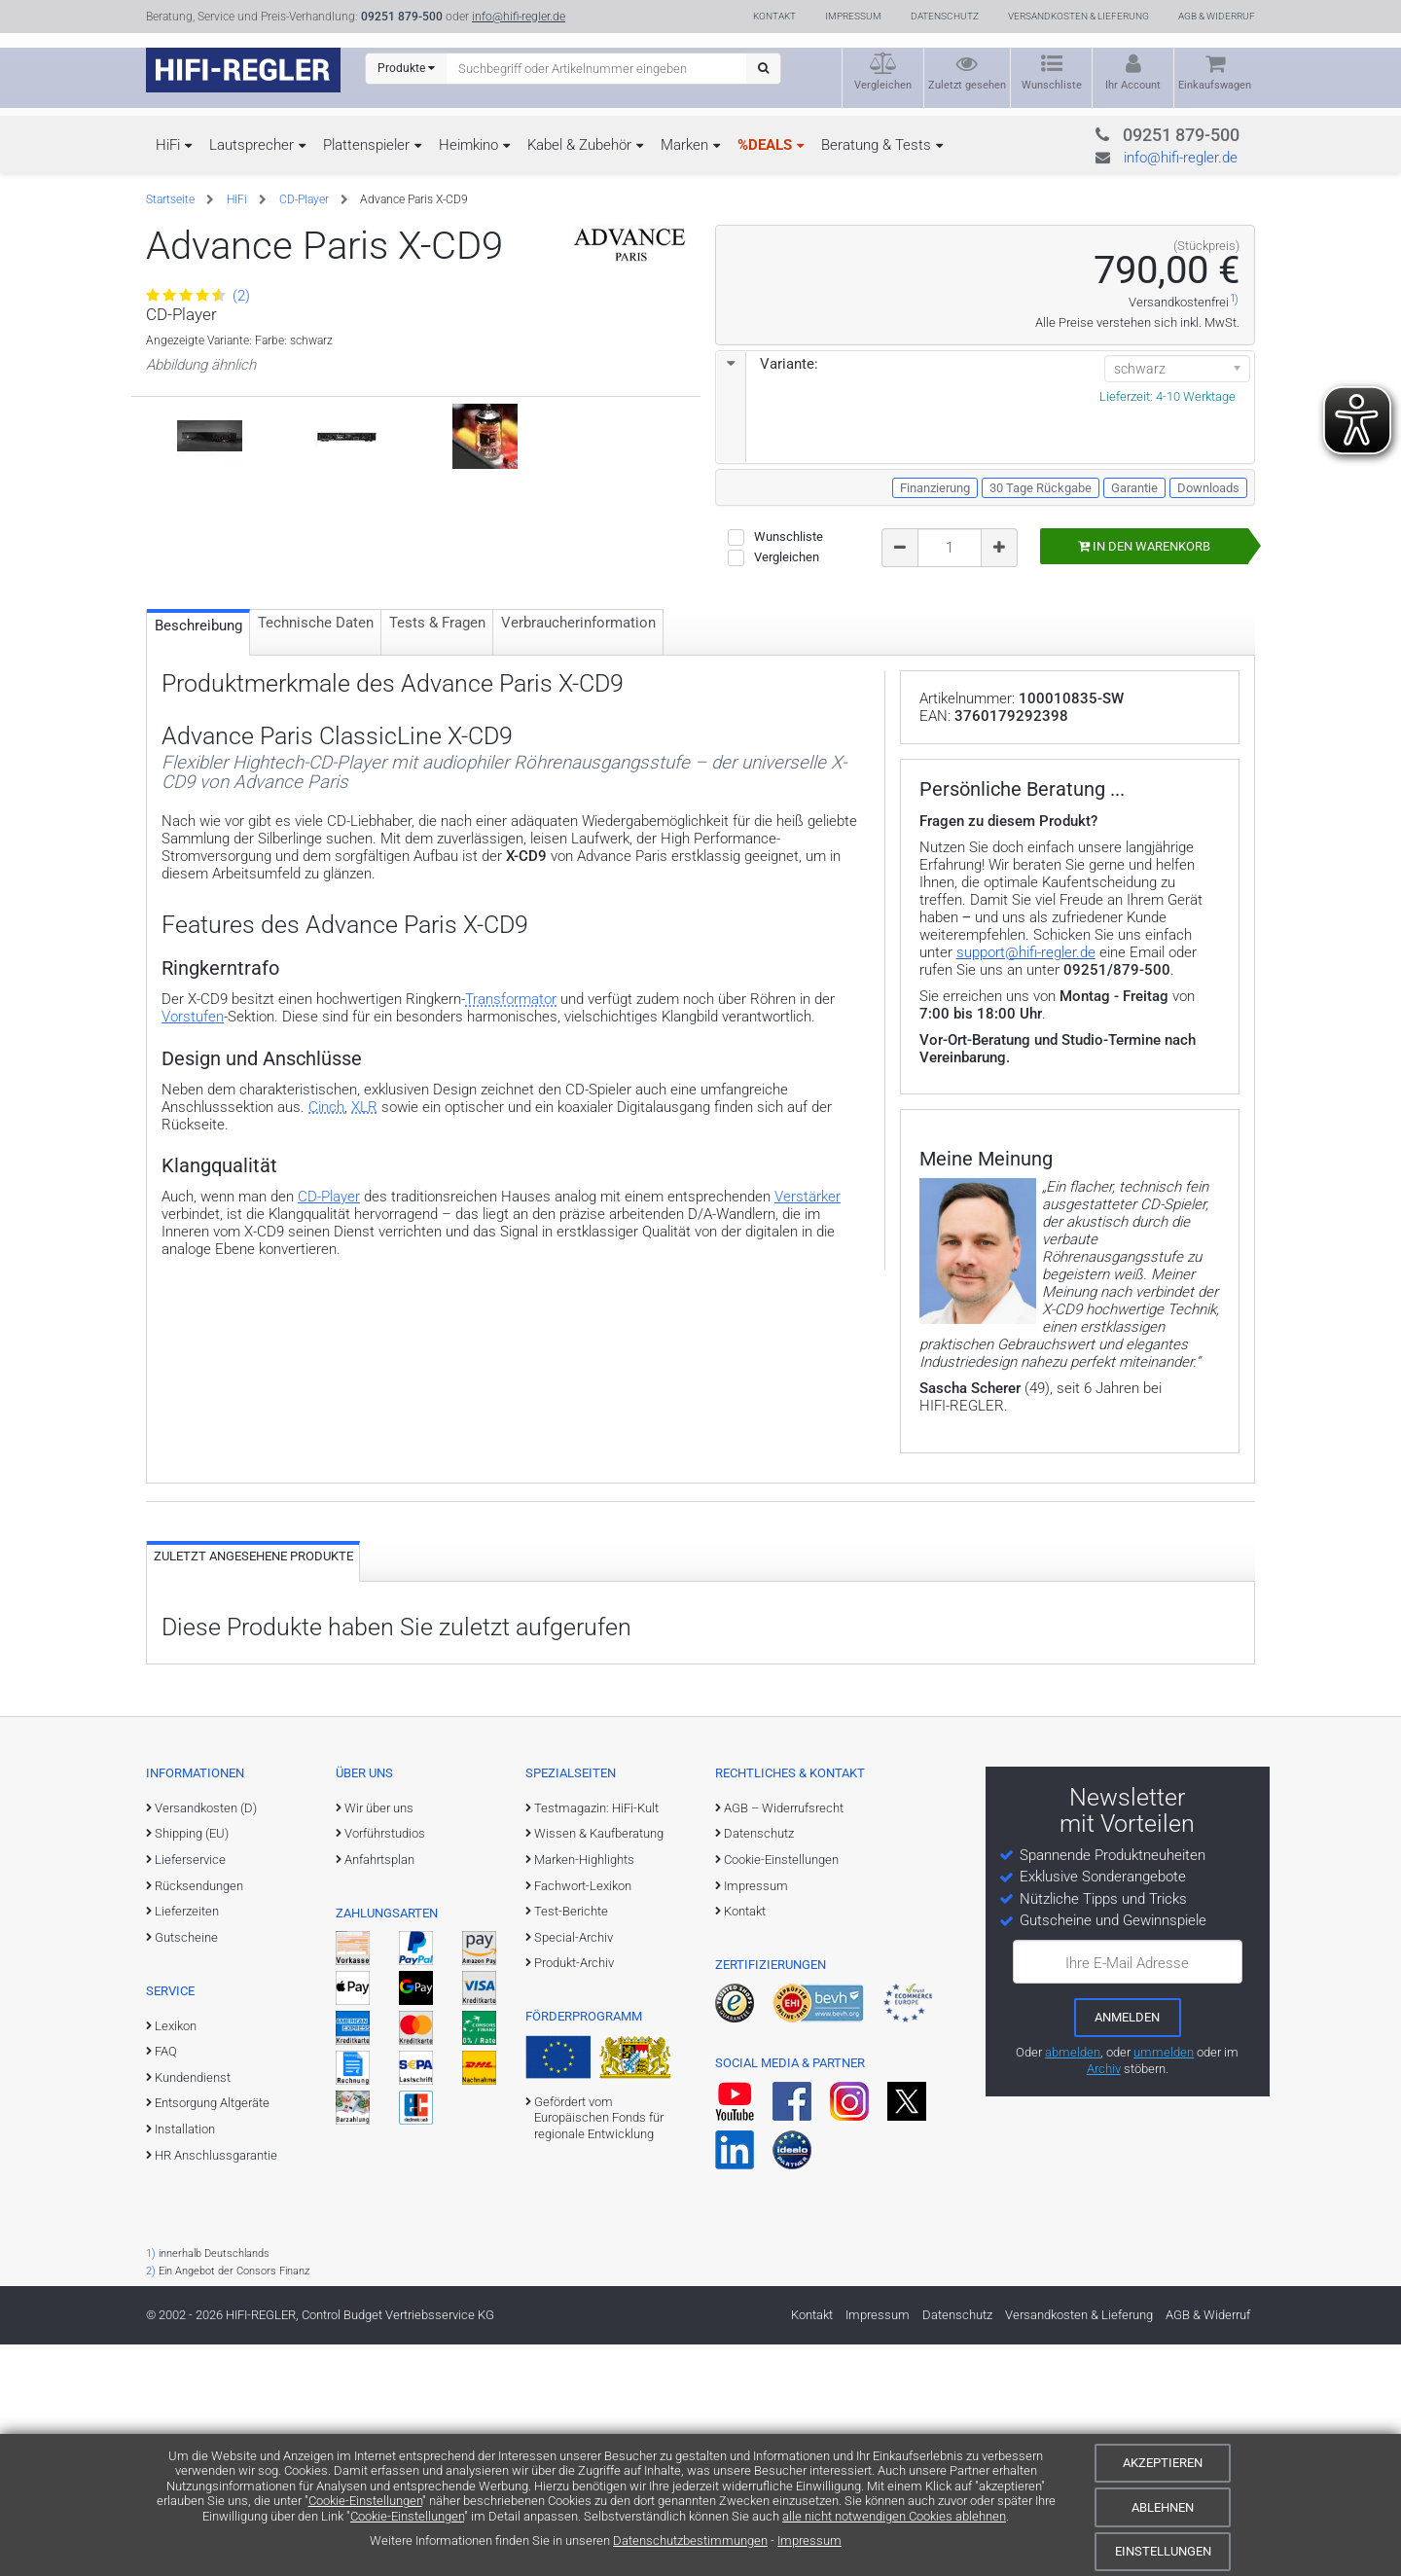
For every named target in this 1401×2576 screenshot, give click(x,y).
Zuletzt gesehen (967, 85)
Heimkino (468, 145)
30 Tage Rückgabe (1040, 488)
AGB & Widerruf (1216, 16)
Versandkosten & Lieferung (1078, 16)
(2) (198, 295)
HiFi (168, 145)
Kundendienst (193, 2310)
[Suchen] (763, 69)
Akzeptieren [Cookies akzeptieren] (1163, 2462)
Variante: (767, 364)
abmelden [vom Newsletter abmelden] (1072, 2284)
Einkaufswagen (1214, 85)
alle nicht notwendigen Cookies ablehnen (894, 2516)
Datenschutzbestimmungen (690, 2540)
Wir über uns (378, 2040)
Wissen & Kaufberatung (599, 2065)
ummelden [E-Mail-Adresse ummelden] (1163, 2284)
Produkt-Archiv (574, 2195)
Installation (185, 2361)
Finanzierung (935, 488)
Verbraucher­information (578, 725)
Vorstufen (193, 1119)
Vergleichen (883, 85)
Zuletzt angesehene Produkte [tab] (253, 1788)
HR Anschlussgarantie (216, 2386)
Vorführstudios (384, 2065)
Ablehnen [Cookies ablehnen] (1163, 2507)
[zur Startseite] (243, 70)
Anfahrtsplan (379, 2092)
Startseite (170, 199)
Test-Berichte (571, 2143)
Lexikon (176, 2257)
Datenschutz (945, 16)
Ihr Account (1133, 85)
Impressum (809, 2540)
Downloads (1208, 488)
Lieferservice (190, 2092)
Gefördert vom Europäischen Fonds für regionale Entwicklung (599, 2350)
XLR (364, 1210)
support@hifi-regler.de (1026, 1185)
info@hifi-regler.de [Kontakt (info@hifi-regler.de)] (518, 16)
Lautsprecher (251, 145)
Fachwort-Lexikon (582, 2117)
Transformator (511, 1102)
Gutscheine (186, 2170)
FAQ (166, 2283)
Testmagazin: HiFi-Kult (596, 2040)
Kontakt (774, 16)
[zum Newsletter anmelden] (1127, 2250)
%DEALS (764, 145)
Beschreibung (198, 728)
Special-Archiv (573, 2170)
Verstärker (807, 1299)
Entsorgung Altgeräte (212, 2335)
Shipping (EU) (192, 2065)
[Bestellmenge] (949, 547)
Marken (684, 145)
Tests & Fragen (437, 725)
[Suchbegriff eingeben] (597, 68)
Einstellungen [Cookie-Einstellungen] (1163, 2551)
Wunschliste (1052, 85)
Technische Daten (316, 725)
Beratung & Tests (876, 145)
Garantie (1134, 488)
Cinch (326, 1210)
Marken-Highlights (584, 2092)
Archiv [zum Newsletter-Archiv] (1104, 2300)
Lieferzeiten (187, 2143)
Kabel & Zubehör (579, 145)
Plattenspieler (366, 145)
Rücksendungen (199, 2117)
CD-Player (304, 199)
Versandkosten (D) (206, 2040)
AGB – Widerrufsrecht (784, 2040)
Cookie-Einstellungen (365, 2500)
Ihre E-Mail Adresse (1127, 2195)
